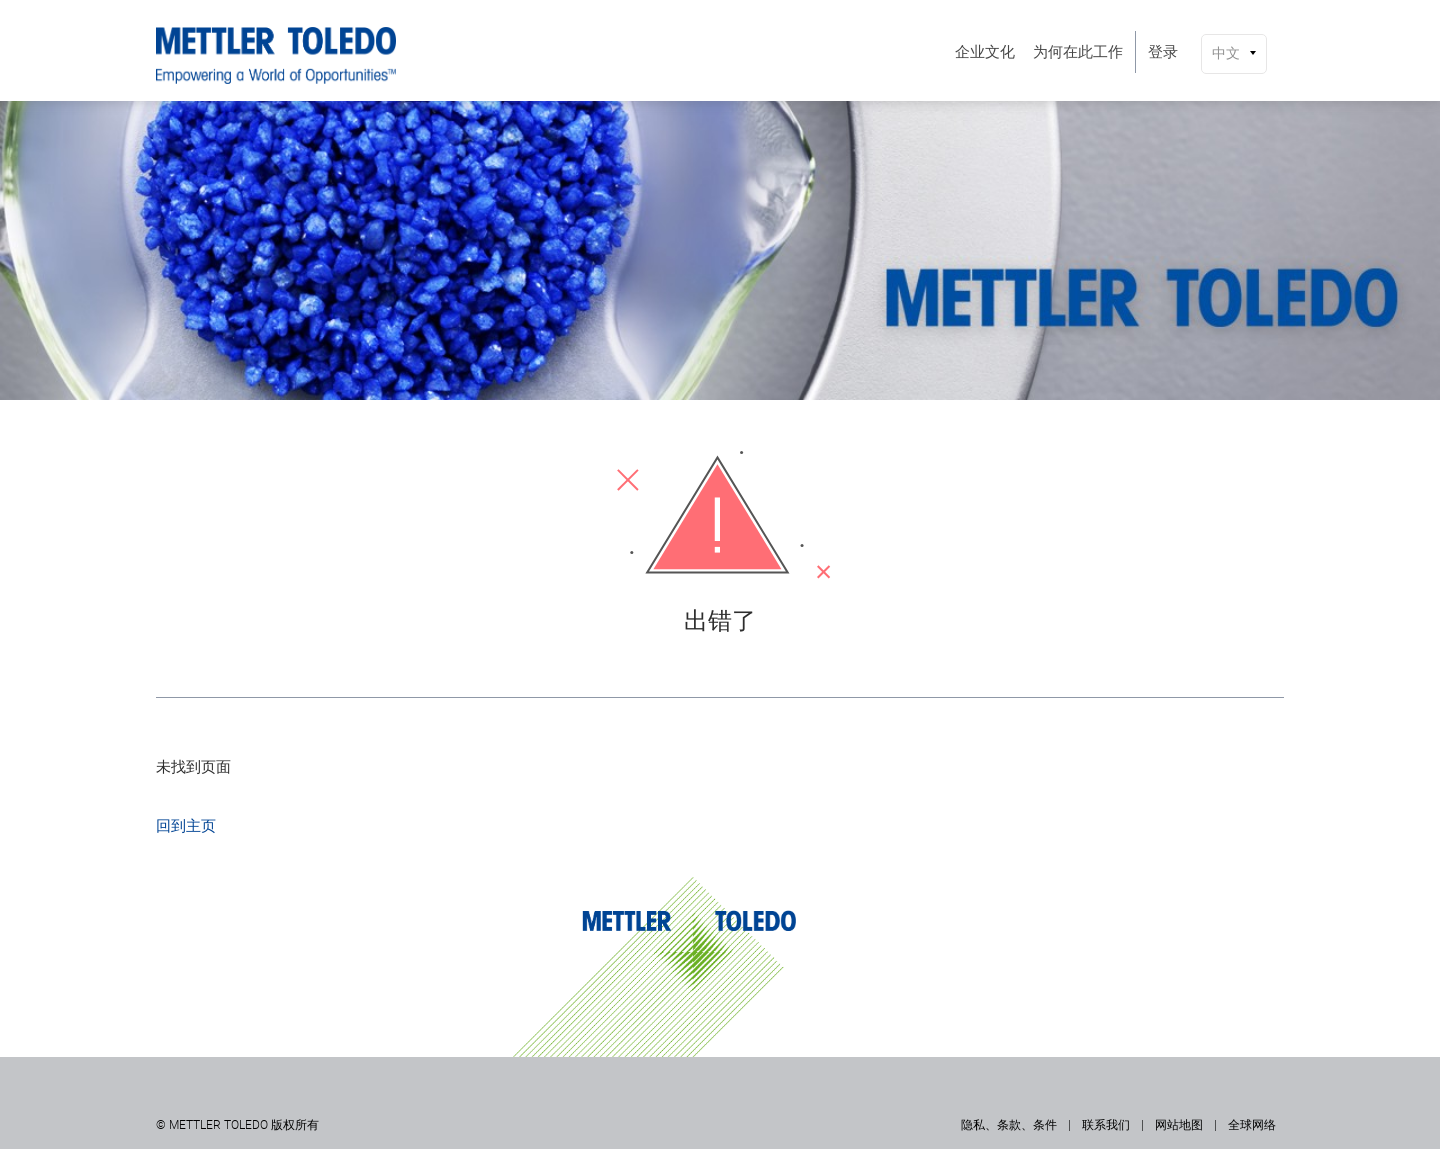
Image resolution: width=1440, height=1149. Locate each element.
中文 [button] (1226, 53)
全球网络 (1252, 1125)
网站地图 (1179, 1125)
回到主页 (186, 826)
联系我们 (1106, 1125)
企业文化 (985, 52)
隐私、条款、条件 (1009, 1125)
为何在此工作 (1078, 52)
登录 (1163, 52)
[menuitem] (985, 52)
